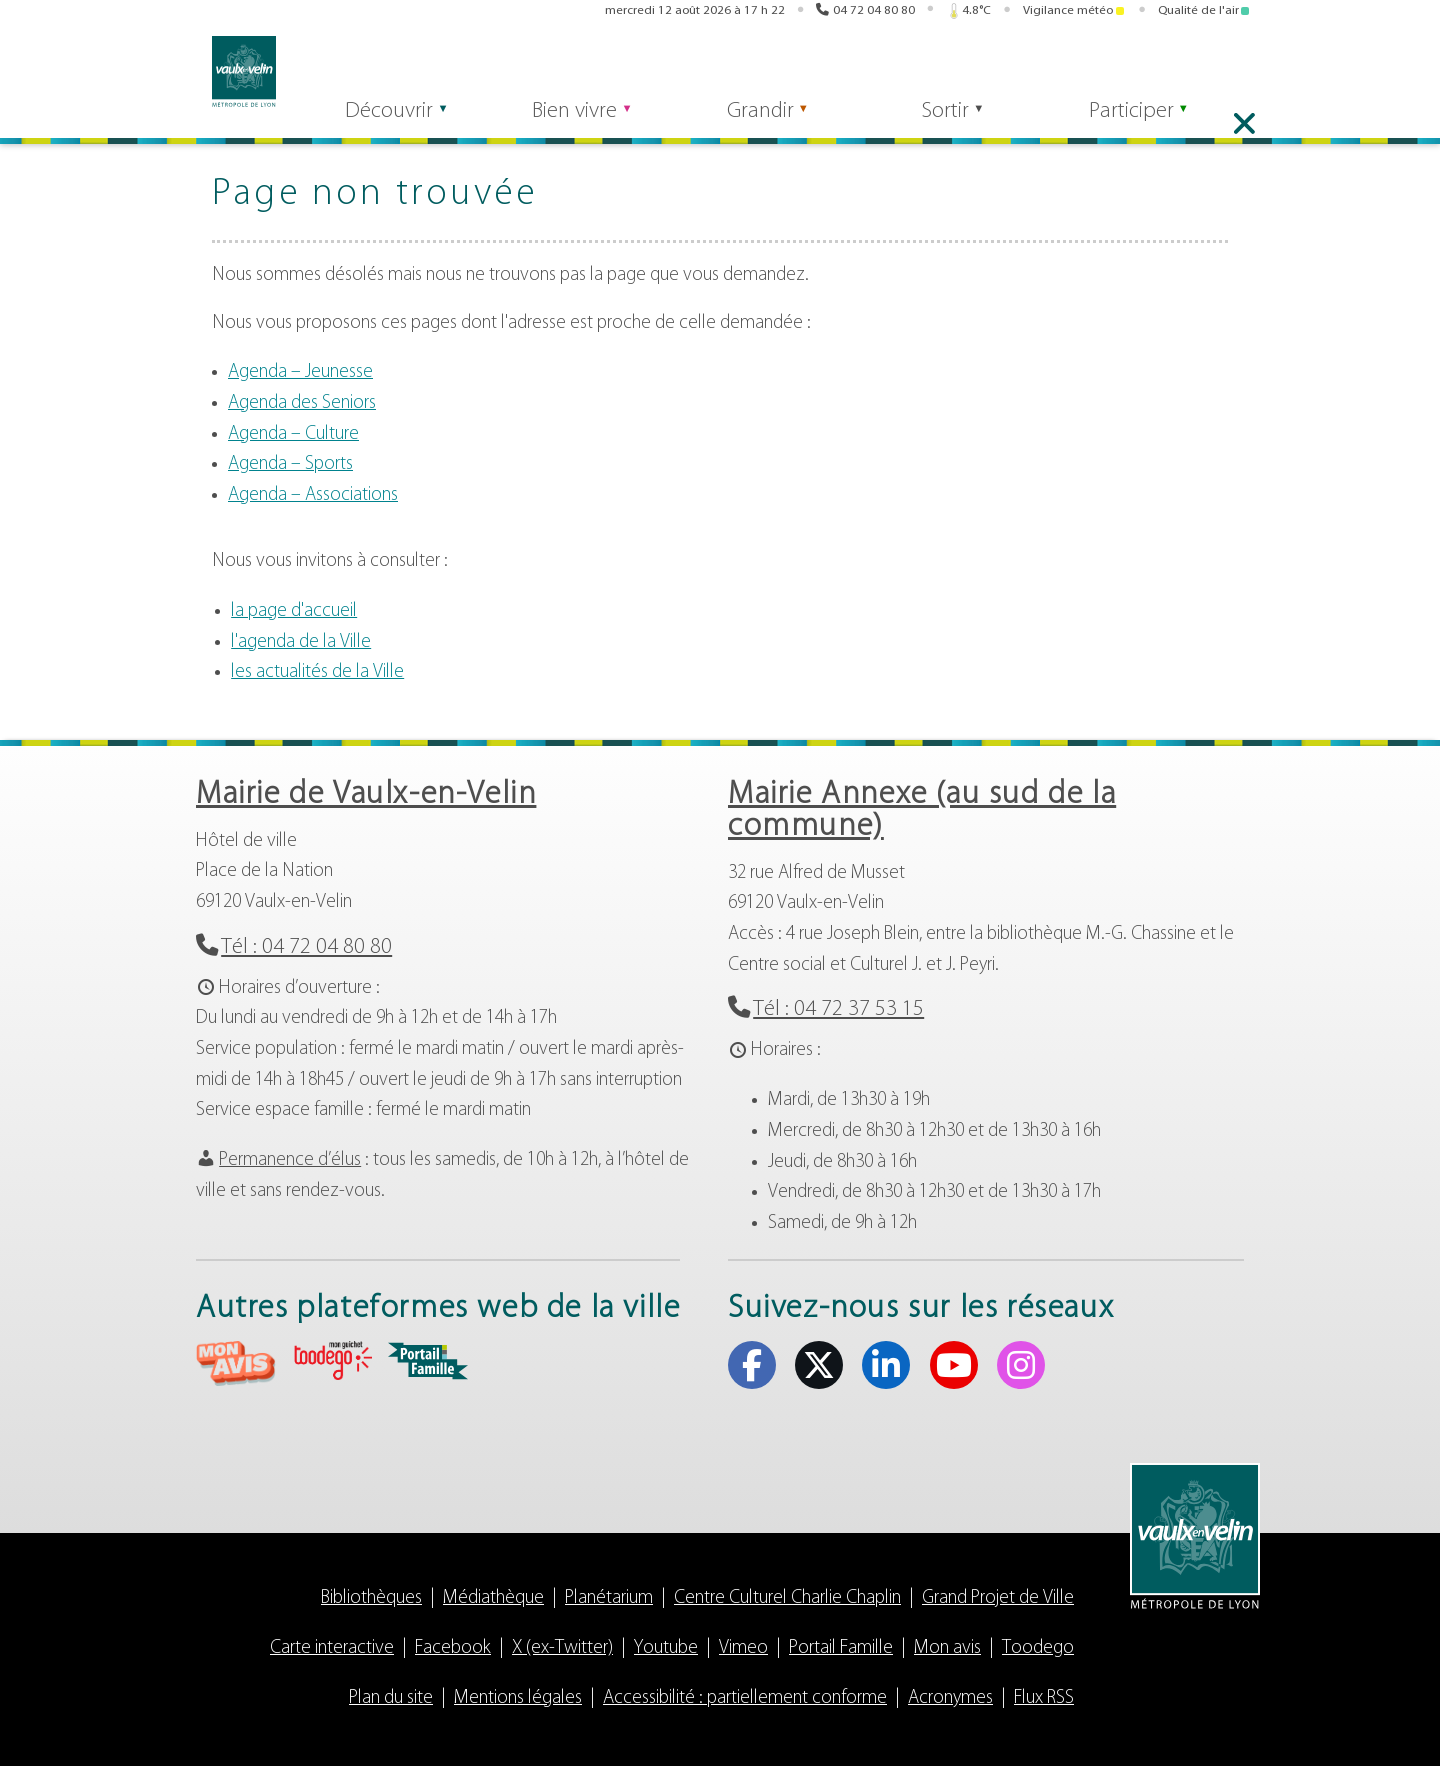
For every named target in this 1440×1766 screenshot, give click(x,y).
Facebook (453, 1648)
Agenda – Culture (293, 434)
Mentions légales (518, 1698)
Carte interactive (332, 1648)
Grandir (763, 121)
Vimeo (743, 1648)
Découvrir (377, 121)
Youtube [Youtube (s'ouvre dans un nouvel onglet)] (1213, 68)
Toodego (1038, 1648)
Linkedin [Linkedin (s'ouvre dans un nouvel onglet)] (1182, 68)
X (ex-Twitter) (562, 1648)
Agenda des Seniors (302, 403)
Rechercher (513, 67)
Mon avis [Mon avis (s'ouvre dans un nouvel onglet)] (854, 68)
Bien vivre (570, 121)
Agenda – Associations (313, 495)
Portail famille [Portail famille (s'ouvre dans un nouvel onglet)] (1005, 68)
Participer (1151, 121)
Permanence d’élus (290, 1160)
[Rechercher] (396, 67)
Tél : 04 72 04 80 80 (306, 947)
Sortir (957, 121)
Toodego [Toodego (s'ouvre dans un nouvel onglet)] (929, 68)
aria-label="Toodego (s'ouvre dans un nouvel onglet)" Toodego (332, 1360)
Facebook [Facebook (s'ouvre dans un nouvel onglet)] (1120, 68)
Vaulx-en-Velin (228, 71)
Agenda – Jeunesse (300, 372)
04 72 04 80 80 (874, 12)
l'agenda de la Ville (301, 642)
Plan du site (391, 1698)
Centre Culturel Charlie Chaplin (787, 1598)
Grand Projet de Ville (998, 1598)
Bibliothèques (371, 1598)
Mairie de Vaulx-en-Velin (366, 795)
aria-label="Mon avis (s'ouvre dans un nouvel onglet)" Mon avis (236, 1363)
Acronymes (950, 1698)
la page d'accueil (294, 611)
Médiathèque (493, 1598)
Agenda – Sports (290, 464)
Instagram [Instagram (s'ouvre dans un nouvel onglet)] (1244, 68)
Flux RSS (1044, 1698)
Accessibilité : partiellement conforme (745, 1698)
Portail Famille (841, 1648)
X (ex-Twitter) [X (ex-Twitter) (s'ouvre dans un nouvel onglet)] (1151, 68)
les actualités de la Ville (317, 672)
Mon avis (947, 1648)
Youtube (666, 1648)
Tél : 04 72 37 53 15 (838, 1009)
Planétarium (609, 1598)
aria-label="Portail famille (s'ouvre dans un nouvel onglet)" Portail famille (428, 1361)
